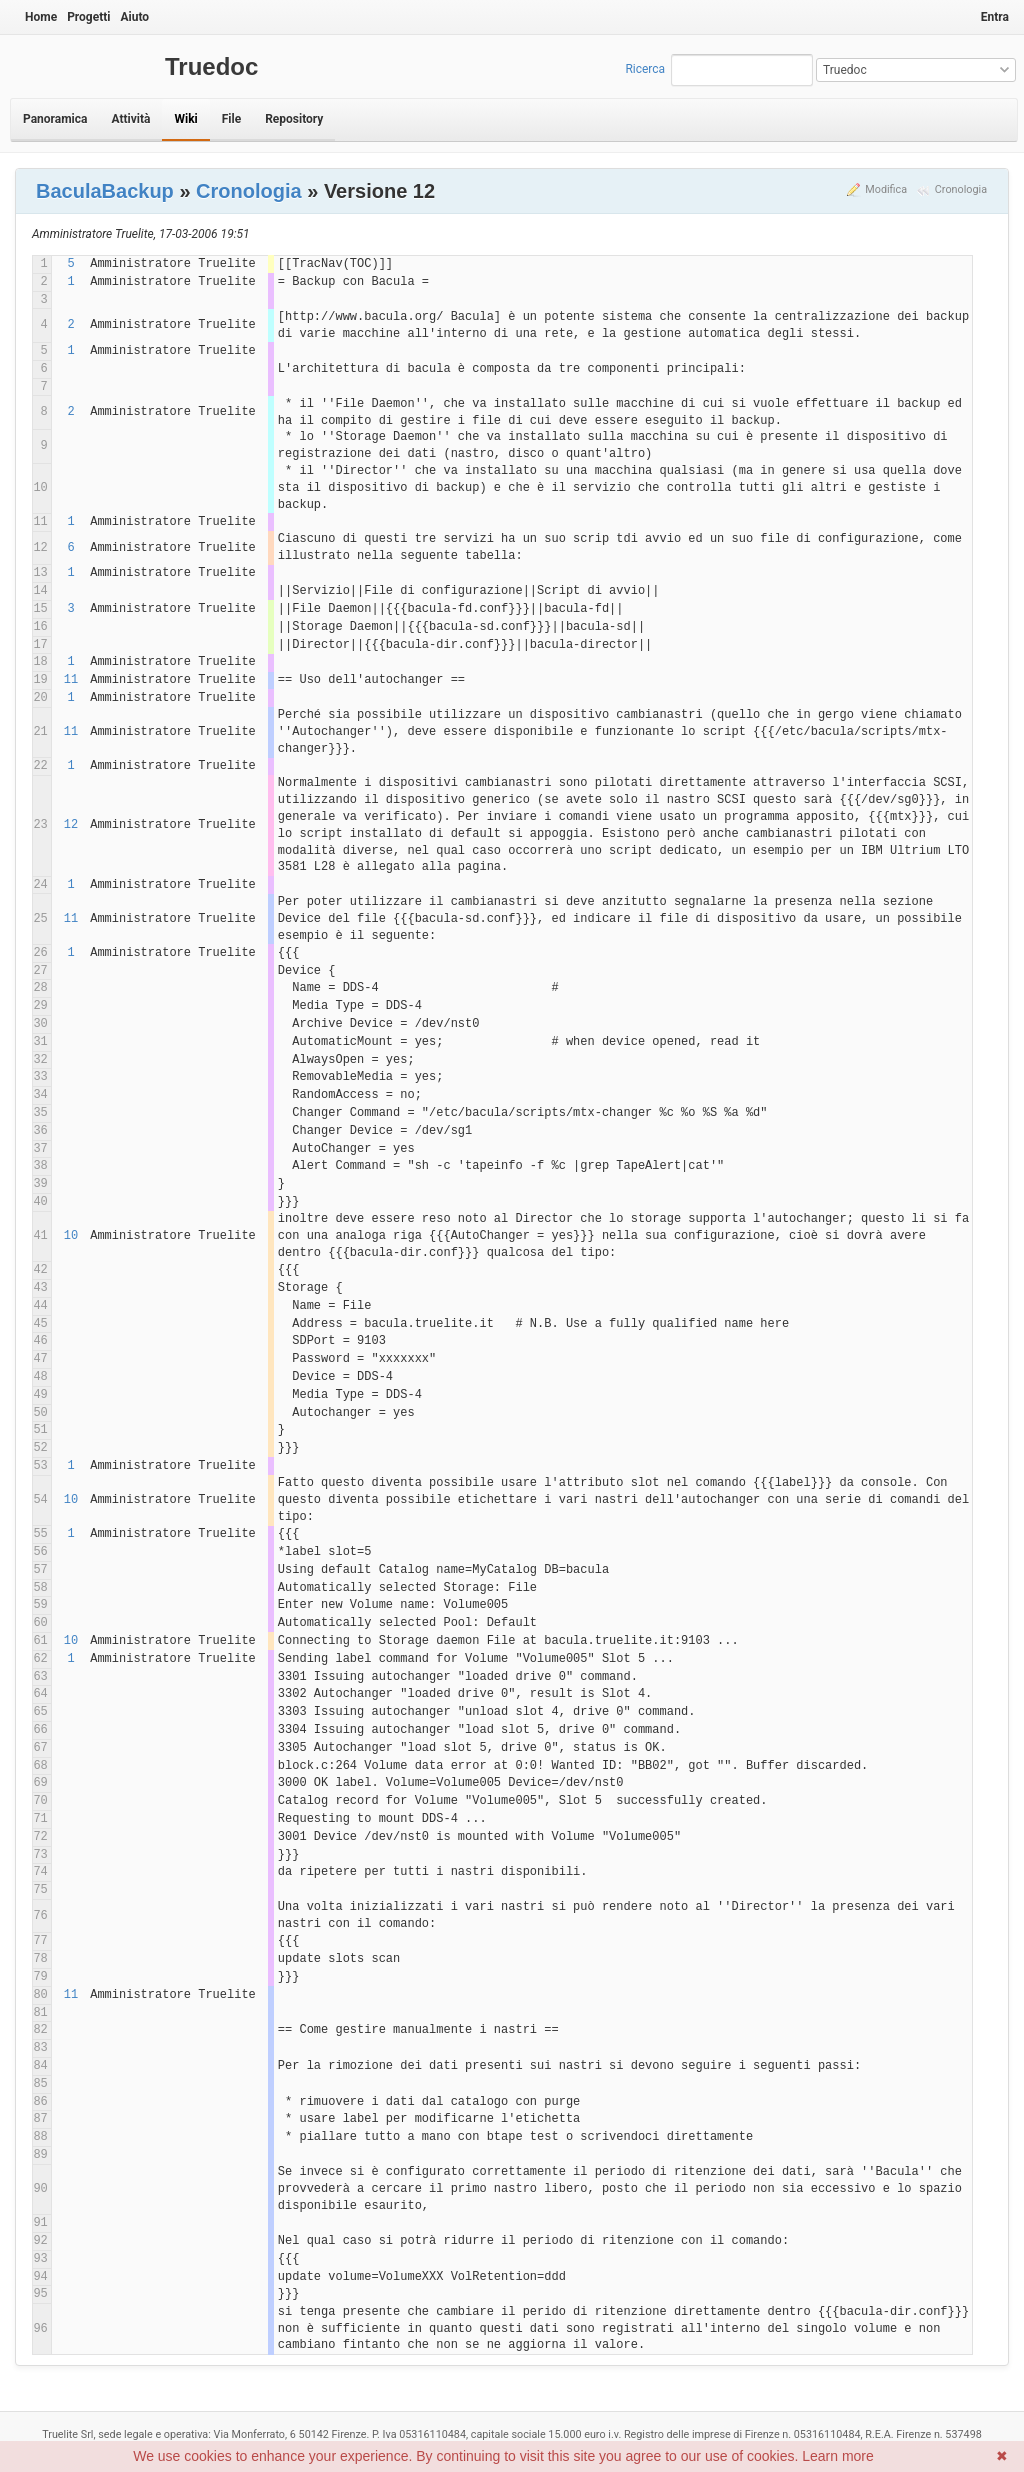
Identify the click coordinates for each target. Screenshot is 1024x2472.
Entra (995, 17)
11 (71, 680)
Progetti (88, 17)
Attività (130, 119)
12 (71, 825)
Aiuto (134, 17)
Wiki (185, 119)
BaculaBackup (105, 191)
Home (41, 17)
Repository (294, 119)
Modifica (886, 189)
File (231, 119)
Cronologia (961, 189)
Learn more (838, 2456)
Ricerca (645, 69)
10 (71, 1236)
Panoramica (55, 119)
